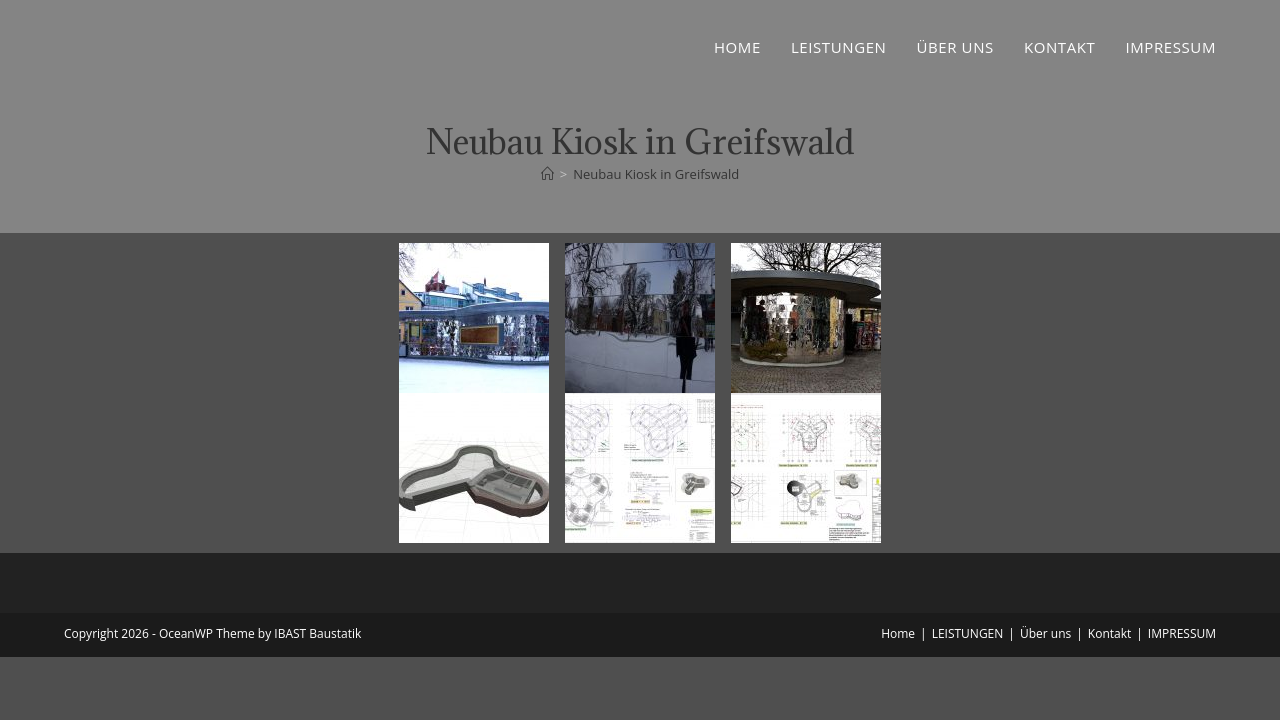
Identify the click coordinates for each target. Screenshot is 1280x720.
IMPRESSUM (1182, 633)
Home (898, 633)
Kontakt (1109, 633)
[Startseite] (547, 174)
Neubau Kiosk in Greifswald (656, 174)
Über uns (1045, 633)
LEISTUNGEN (968, 633)
